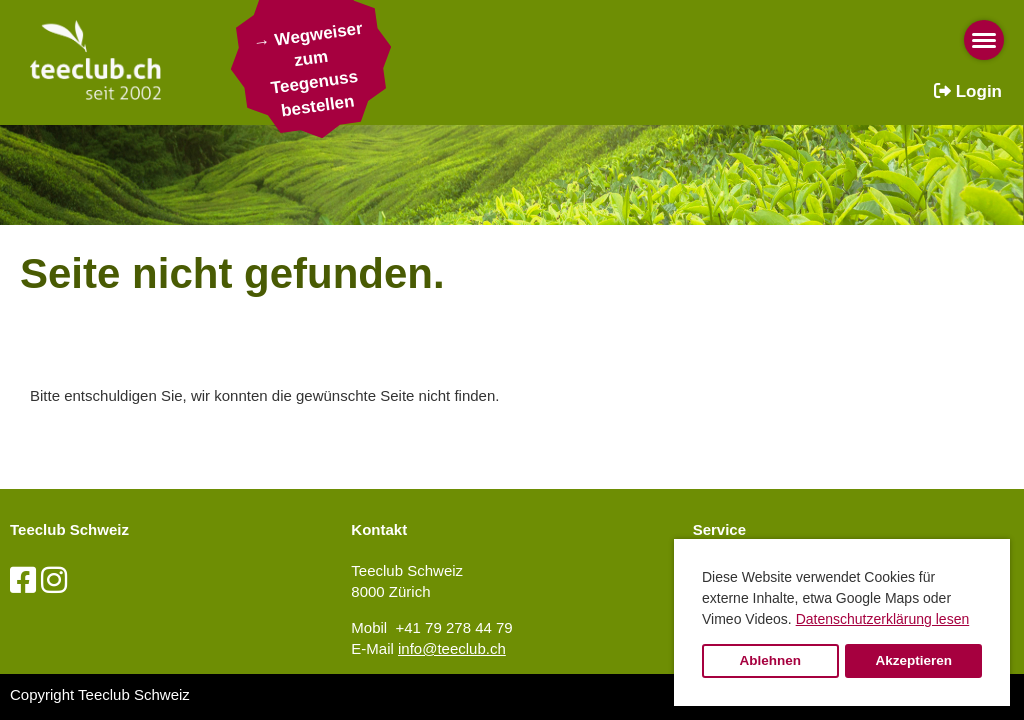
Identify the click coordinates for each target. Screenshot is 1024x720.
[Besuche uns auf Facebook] (23, 580)
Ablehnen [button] (771, 660)
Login (968, 91)
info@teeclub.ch (452, 648)
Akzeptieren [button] (913, 660)
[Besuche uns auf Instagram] (54, 580)
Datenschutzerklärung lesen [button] (883, 619)
